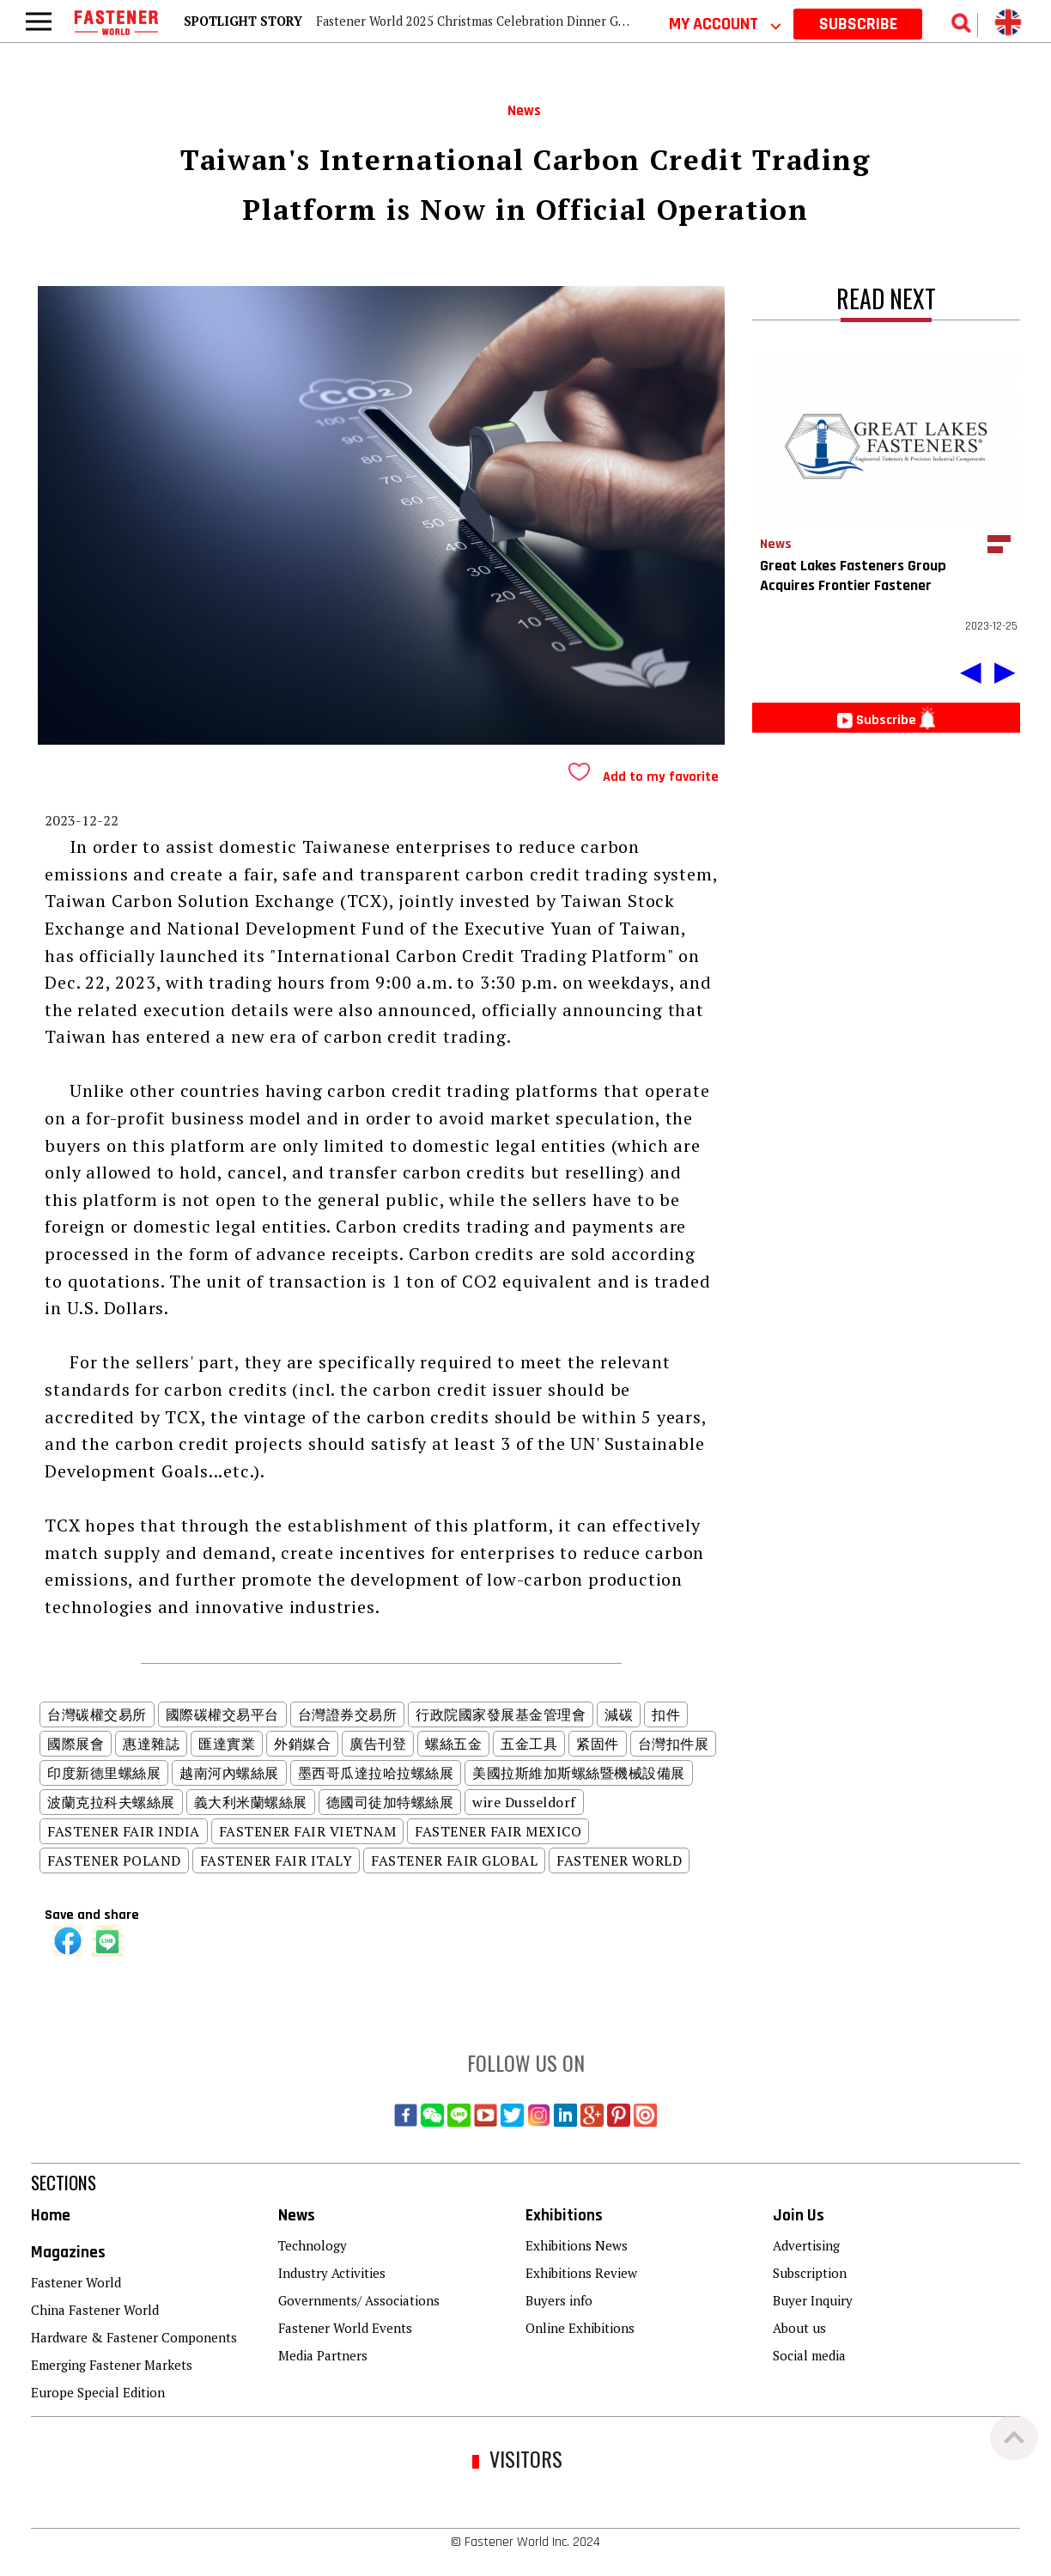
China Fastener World (95, 2309)
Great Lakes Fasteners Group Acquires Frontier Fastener (853, 575)
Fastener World (76, 2282)
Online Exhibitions (580, 2327)
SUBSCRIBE (858, 24)
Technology (312, 2245)
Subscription (810, 2272)
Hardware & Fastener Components (134, 2337)
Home (50, 2215)
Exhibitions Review (581, 2272)
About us (799, 2327)
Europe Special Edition (98, 2392)
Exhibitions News (577, 2245)
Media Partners (323, 2355)
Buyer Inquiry (813, 2300)
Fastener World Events (345, 2327)
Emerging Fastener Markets (111, 2364)
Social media (809, 2355)
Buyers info (559, 2300)
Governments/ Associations (359, 2300)
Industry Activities (332, 2272)
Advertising (806, 2245)
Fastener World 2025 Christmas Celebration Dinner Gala (475, 21)
